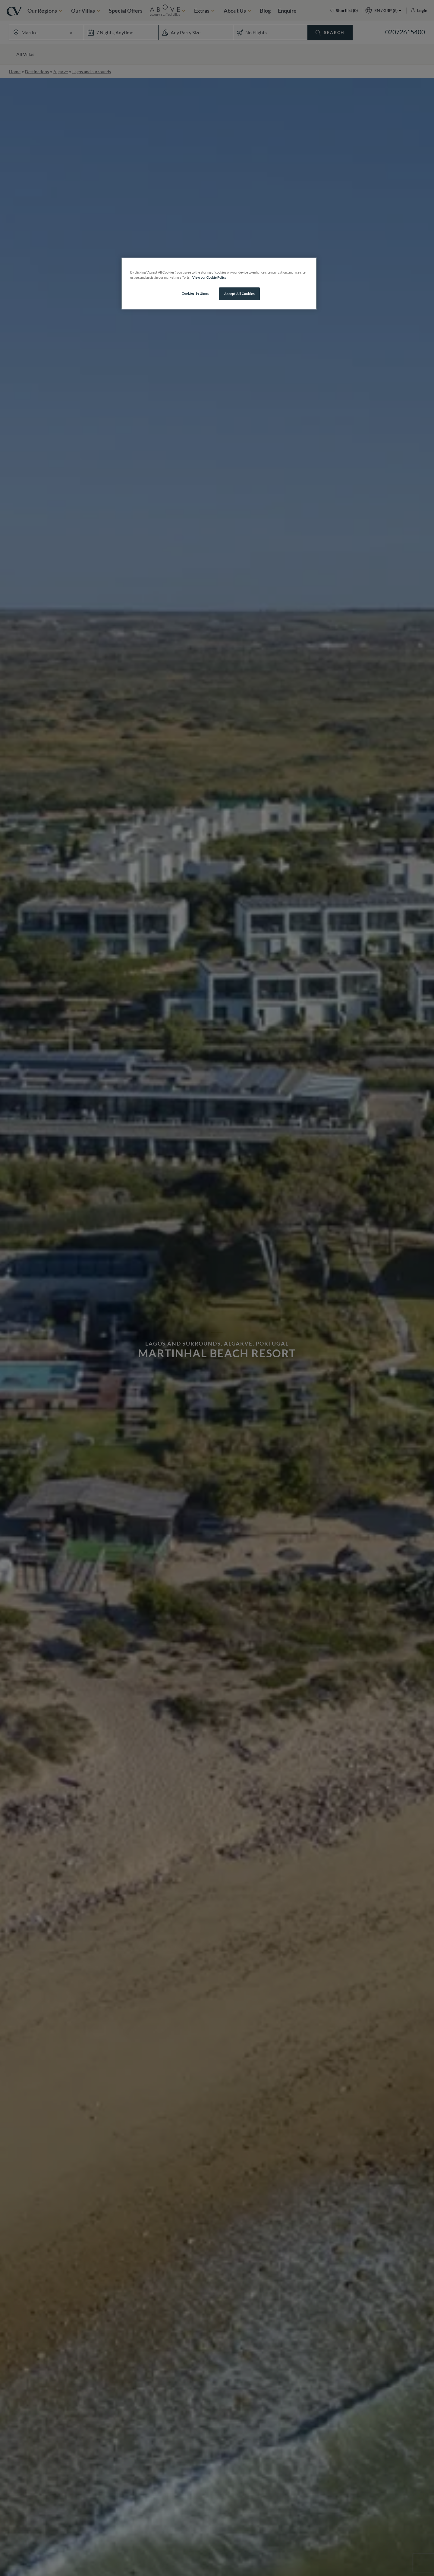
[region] (219, 283)
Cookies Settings (195, 293)
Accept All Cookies (239, 294)
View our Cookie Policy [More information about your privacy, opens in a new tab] (209, 277)
